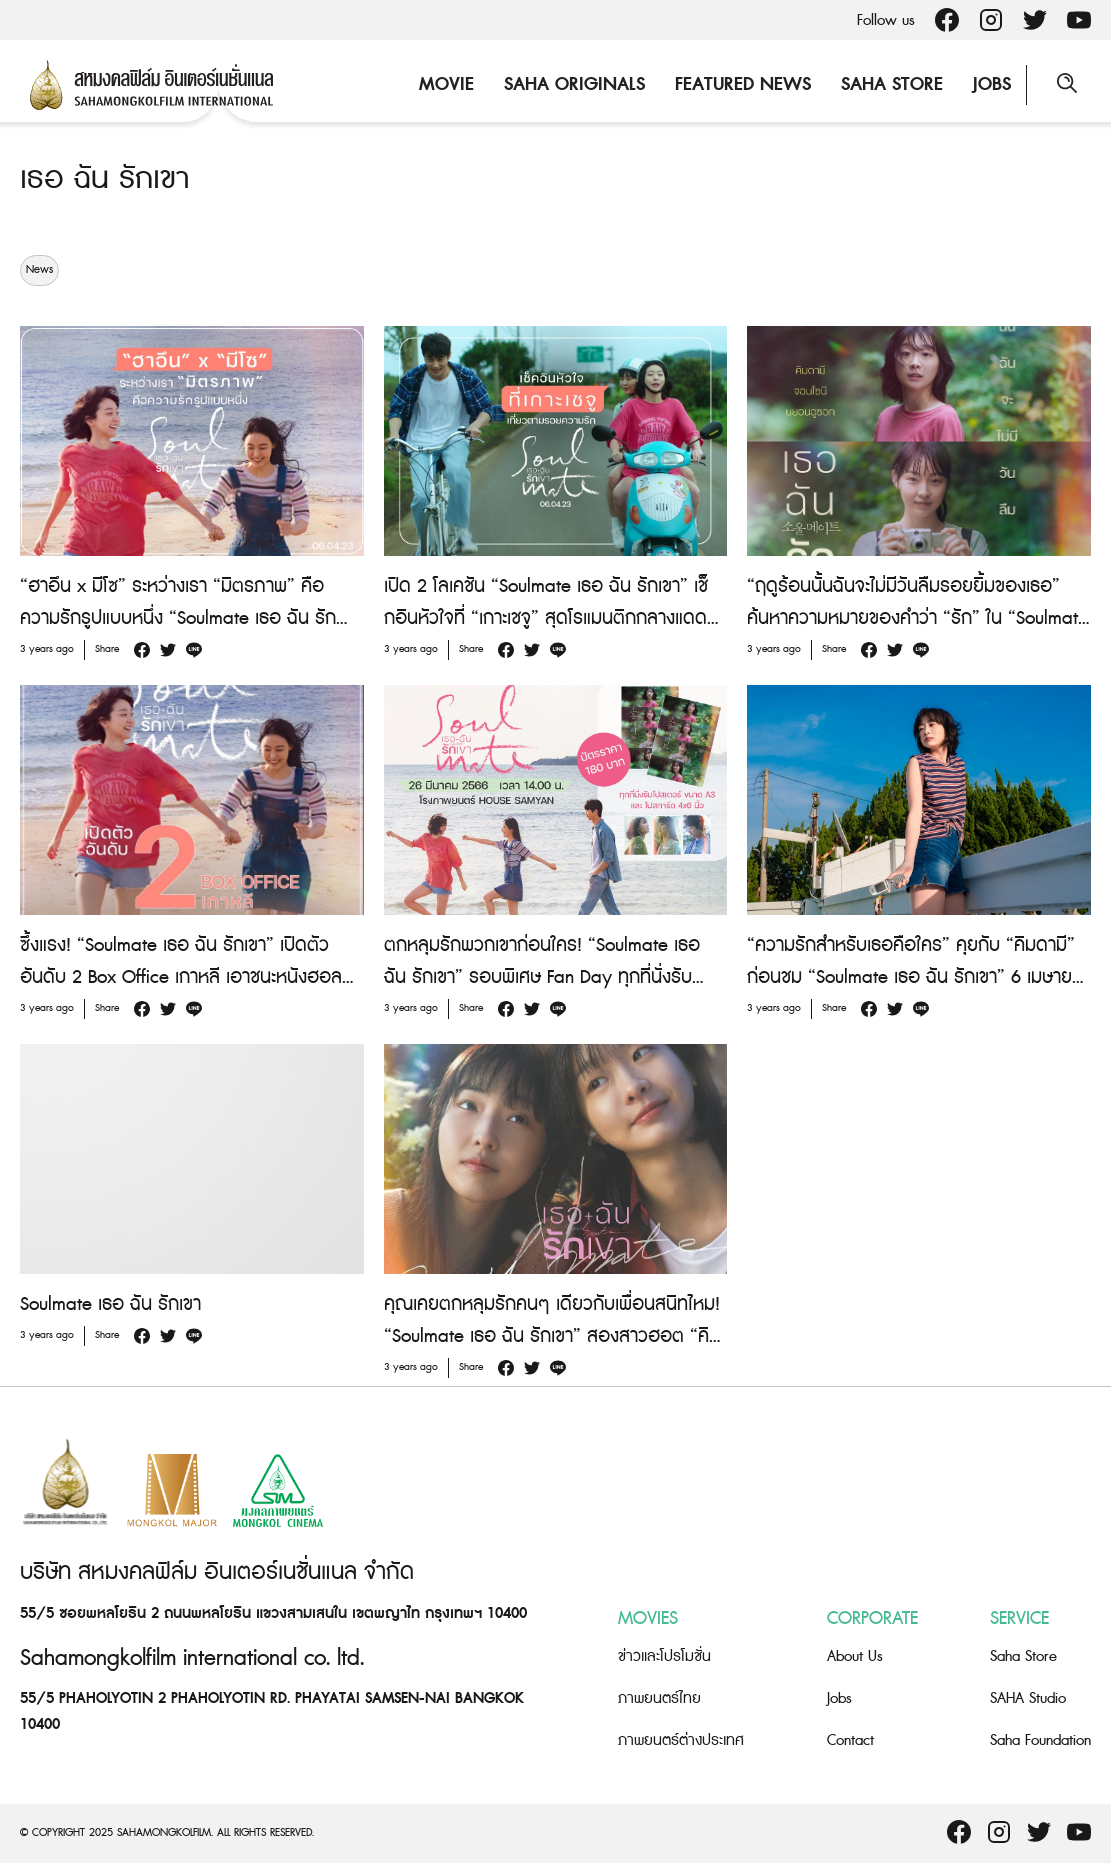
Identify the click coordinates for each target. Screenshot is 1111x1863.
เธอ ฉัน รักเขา (104, 179)
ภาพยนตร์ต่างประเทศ (681, 1740)
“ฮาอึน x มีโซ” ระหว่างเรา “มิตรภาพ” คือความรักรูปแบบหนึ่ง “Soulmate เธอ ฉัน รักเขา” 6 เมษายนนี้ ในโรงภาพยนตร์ (178, 618)
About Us (855, 1656)
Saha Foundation (1040, 1740)
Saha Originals (574, 84)
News (39, 270)
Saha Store (892, 84)
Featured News (743, 84)
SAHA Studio (1028, 1698)
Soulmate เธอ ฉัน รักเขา (110, 1304)
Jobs (992, 84)
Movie (446, 84)
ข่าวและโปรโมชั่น (664, 1656)
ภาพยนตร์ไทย (659, 1698)
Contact (850, 1740)
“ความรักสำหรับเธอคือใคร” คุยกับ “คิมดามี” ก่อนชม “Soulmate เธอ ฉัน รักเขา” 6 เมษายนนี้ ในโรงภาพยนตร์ (915, 977)
